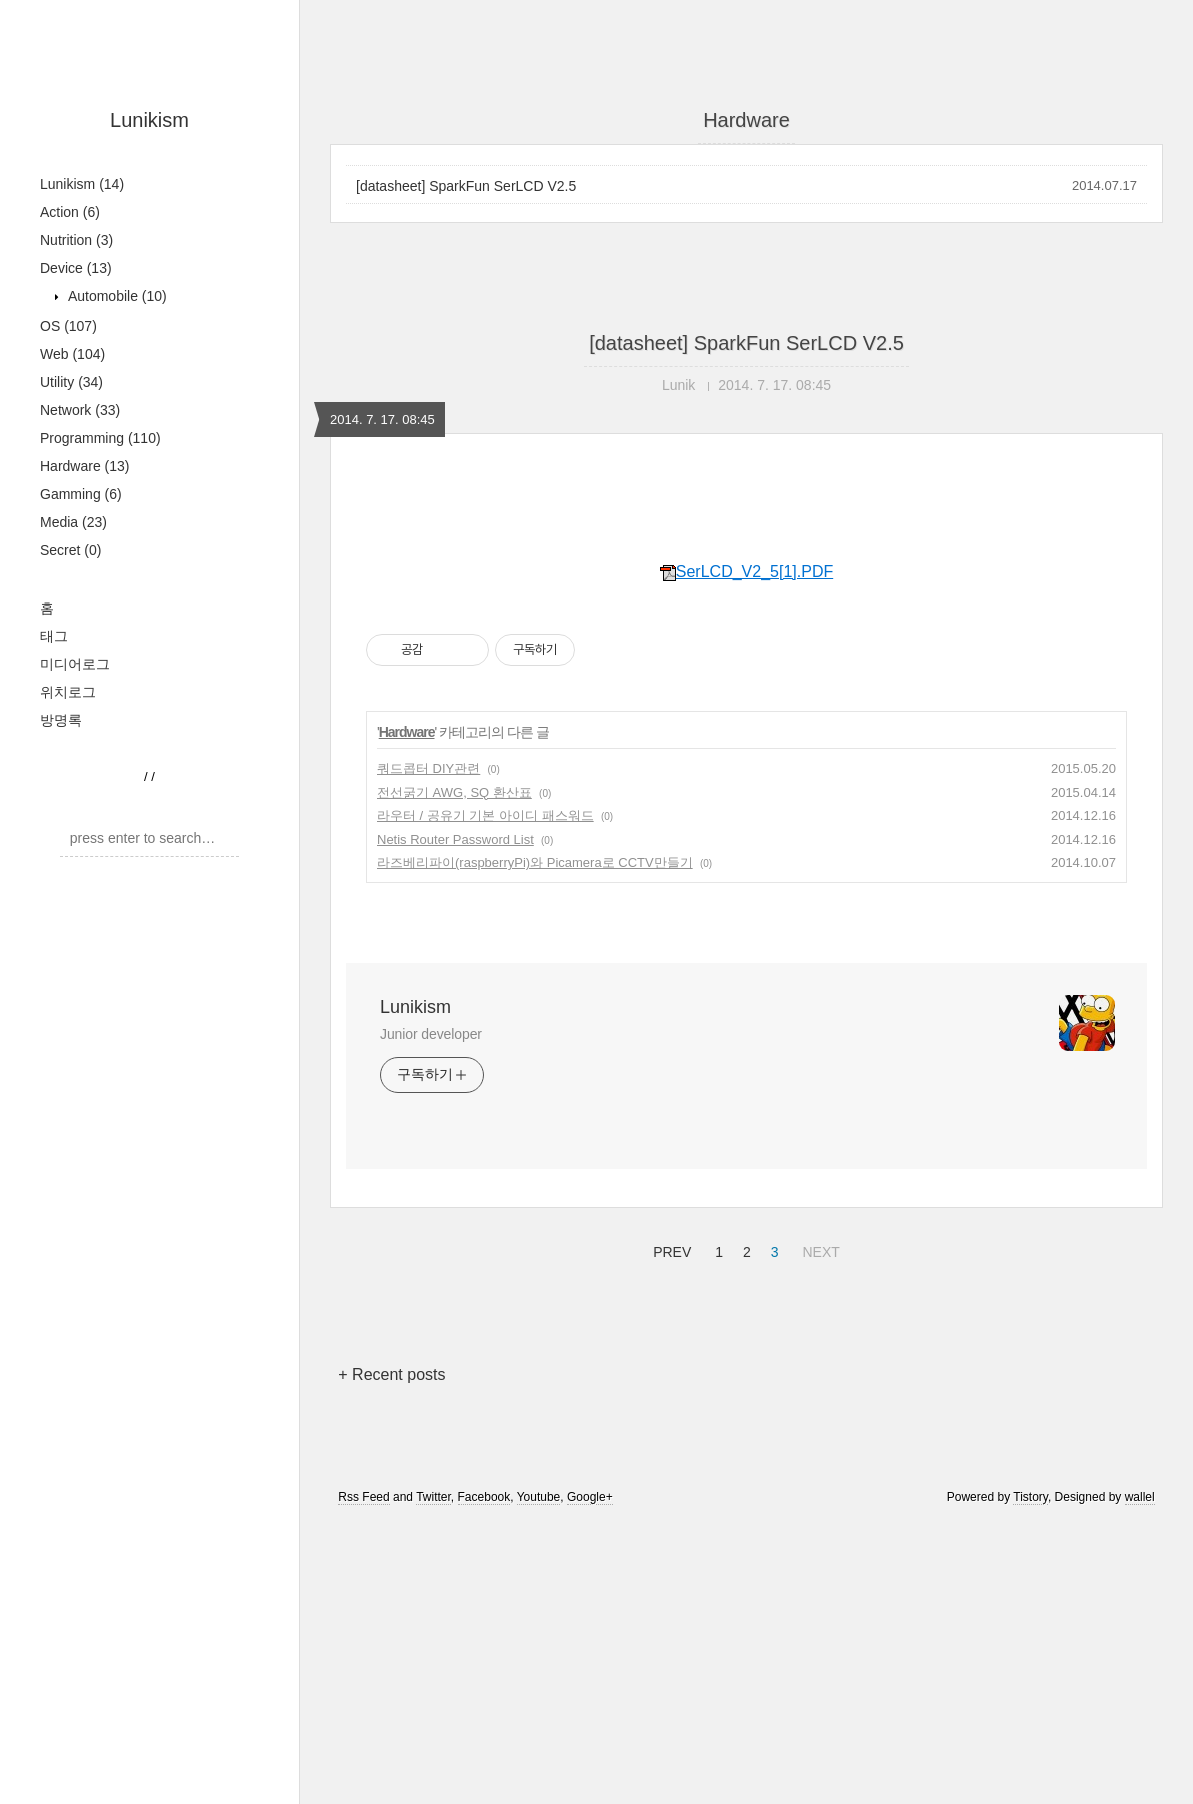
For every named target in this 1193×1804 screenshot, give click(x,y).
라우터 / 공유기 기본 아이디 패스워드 (485, 1095)
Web (72, 354)
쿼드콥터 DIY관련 (428, 1048)
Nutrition (76, 240)
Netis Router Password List (455, 1119)
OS (68, 326)
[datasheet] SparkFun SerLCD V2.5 (466, 186)
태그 (54, 636)
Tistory (1030, 1777)
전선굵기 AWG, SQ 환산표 (454, 1072)
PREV (669, 1529)
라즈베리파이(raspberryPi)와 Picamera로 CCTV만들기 (535, 1142)
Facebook (484, 1777)
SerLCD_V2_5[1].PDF (746, 851)
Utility (71, 382)
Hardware (85, 466)
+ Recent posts (391, 1654)
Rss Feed (363, 1777)
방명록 (61, 720)
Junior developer (431, 1314)
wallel (1140, 1777)
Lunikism (149, 120)
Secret (70, 550)
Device (76, 268)
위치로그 (68, 692)
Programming (100, 438)
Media (73, 522)
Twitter (433, 1777)
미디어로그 (75, 664)
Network (80, 410)
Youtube (539, 1777)
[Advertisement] (746, 665)
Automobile (115, 296)
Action (70, 212)
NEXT (818, 1529)
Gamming (81, 494)
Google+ (590, 1777)
